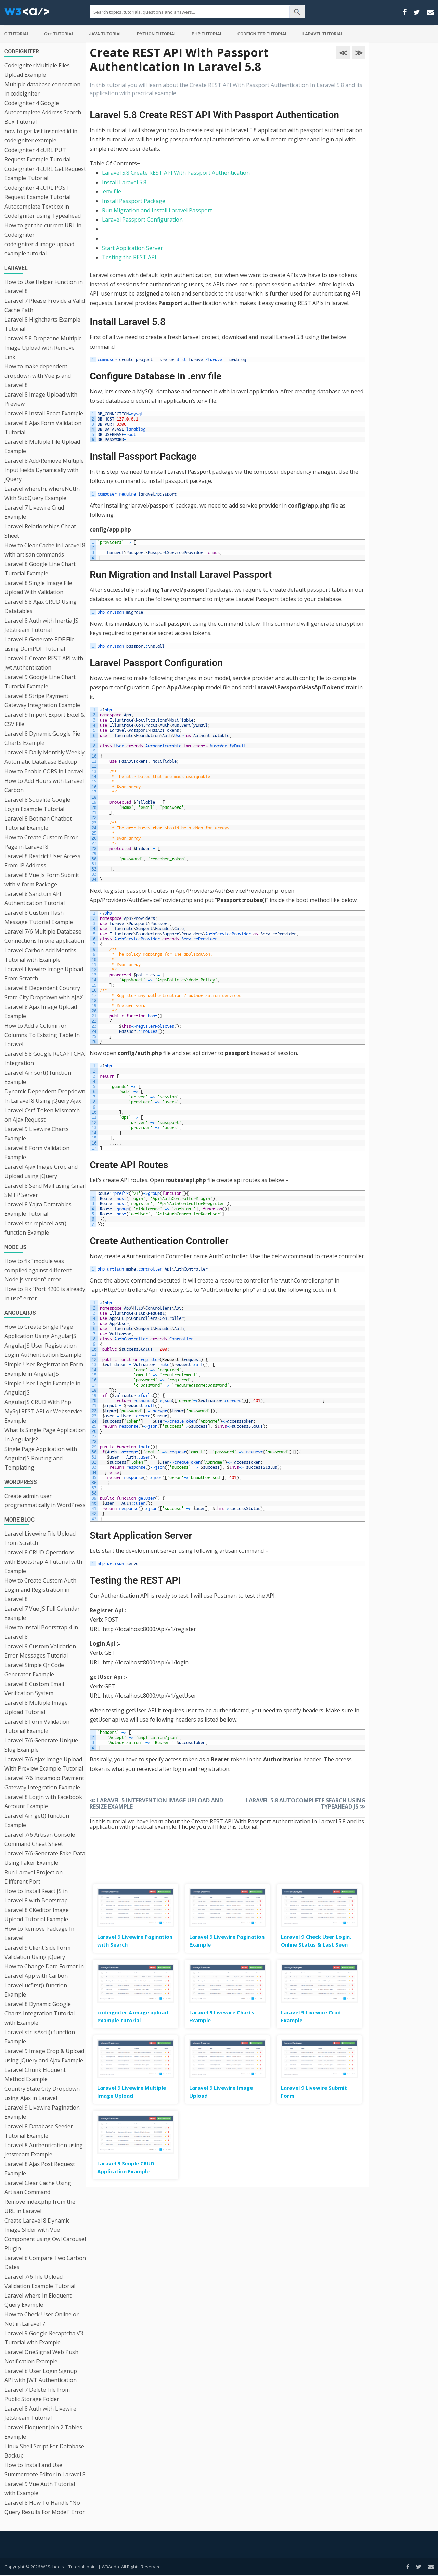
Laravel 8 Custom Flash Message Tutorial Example (38, 917)
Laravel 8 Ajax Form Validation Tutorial (42, 427)
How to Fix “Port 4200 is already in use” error (44, 1293)
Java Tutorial (105, 33)
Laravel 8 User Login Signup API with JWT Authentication (40, 2375)
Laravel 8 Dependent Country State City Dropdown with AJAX (43, 992)
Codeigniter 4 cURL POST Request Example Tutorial (37, 192)
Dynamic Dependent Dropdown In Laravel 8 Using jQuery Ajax (44, 1096)
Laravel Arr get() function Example (36, 1820)
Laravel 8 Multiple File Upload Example (42, 446)
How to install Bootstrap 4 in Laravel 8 (41, 1632)
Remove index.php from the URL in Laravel (39, 2206)
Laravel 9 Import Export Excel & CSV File (44, 719)
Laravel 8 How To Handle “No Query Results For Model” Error (44, 2507)
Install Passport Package (133, 201)
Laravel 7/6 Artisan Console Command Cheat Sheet (39, 1839)
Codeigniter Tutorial (262, 33)
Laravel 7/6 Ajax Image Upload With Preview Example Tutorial (43, 1763)
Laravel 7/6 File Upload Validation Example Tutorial (39, 2281)
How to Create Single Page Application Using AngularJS (40, 1331)
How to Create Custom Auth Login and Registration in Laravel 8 (40, 1590)
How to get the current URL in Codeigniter (42, 230)
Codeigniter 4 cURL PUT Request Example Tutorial (37, 154)
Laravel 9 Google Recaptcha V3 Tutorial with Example (43, 2337)
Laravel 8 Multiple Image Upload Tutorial (36, 1707)
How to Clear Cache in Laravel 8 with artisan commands (44, 549)
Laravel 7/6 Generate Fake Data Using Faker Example (44, 1858)
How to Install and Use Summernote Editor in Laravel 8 (45, 2469)
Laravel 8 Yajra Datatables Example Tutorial (38, 1209)
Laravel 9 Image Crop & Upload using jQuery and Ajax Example (44, 2055)
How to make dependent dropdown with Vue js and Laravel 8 (37, 376)
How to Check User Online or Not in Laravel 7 (41, 2319)
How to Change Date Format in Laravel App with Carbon (44, 1971)
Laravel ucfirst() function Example (35, 1989)
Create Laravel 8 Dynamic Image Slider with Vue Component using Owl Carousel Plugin (45, 2234)
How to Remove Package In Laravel (39, 1933)
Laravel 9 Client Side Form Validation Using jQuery (37, 1952)
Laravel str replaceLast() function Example (35, 1228)
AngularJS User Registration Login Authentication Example (42, 1350)
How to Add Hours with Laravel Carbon (44, 785)
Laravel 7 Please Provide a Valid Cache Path (44, 305)
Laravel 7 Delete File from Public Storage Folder (37, 2394)
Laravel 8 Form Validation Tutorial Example (36, 1726)
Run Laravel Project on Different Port (33, 1876)
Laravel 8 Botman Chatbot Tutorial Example (38, 823)
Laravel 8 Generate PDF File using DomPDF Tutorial (39, 644)
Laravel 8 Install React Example (43, 413)
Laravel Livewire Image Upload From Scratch (43, 973)
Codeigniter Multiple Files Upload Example (37, 70)
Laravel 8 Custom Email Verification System (34, 1688)
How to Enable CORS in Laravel (43, 771)
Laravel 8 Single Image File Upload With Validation (38, 587)
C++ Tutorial (59, 33)
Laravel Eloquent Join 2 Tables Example (43, 2432)
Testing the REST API (129, 257)
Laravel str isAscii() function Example (39, 2036)
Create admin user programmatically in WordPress (45, 1500)
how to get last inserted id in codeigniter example (40, 135)
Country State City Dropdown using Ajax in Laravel (42, 2093)
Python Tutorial (157, 33)
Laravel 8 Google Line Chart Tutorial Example (40, 568)
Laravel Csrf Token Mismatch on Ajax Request (42, 1114)
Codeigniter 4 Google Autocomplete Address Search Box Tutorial (42, 112)
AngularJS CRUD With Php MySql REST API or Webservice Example (43, 1411)
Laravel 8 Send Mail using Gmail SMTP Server (45, 1190)
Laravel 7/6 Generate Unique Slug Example (41, 1745)
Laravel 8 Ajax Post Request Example (39, 2168)
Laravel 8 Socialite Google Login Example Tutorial (37, 804)
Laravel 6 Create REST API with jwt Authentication (43, 662)
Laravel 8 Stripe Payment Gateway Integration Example (42, 700)
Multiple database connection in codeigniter (42, 88)
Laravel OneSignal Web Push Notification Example (41, 2356)
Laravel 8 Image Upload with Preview (40, 399)
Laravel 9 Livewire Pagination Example (42, 2112)
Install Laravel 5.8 (124, 182)
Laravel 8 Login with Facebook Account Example (43, 1801)
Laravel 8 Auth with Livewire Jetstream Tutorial (40, 2413)
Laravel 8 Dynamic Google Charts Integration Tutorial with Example (39, 2013)
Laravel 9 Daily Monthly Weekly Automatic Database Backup (44, 757)
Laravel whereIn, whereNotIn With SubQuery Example (42, 493)
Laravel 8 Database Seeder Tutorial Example (38, 2131)
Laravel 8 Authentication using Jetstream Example (43, 2149)
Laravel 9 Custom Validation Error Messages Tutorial (40, 1650)
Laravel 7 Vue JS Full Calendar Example (42, 1613)
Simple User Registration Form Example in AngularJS (43, 1369)
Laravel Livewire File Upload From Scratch (40, 1538)
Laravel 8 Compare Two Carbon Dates (45, 2262)
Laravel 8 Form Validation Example (36, 1152)
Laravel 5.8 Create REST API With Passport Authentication (176, 172)
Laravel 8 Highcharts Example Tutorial (42, 324)
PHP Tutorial (207, 33)
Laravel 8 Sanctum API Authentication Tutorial (34, 898)
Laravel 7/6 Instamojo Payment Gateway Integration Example (44, 1782)
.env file (111, 191)
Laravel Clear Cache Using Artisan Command (37, 2187)
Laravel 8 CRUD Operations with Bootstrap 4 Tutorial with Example (43, 1562)
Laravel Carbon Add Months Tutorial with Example (40, 955)
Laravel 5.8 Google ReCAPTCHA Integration (44, 1058)
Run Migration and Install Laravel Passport (157, 210)
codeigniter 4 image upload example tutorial (39, 248)
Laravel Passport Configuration (142, 219)
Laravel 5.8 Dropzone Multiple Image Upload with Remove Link (43, 348)
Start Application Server (132, 248)
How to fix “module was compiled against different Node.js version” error (38, 1270)
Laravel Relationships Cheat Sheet (40, 531)
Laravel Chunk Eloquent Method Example (35, 2074)
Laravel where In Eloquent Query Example (38, 2300)
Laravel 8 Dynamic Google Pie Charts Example (42, 738)
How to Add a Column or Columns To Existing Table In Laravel (42, 1035)
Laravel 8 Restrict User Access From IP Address (42, 860)
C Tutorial (16, 33)
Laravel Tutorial (322, 33)
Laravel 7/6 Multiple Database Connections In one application (44, 936)
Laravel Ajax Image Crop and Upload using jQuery (41, 1171)
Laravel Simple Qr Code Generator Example (34, 1669)
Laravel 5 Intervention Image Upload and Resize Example (156, 1803)
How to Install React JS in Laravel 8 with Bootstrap (36, 1895)
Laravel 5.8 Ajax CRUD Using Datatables (40, 606)
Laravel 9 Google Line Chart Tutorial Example (40, 681)
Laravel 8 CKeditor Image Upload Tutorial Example (36, 1914)
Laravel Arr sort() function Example (37, 1077)
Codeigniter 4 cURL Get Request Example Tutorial (45, 173)
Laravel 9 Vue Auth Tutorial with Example (39, 2488)
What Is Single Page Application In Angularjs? (45, 1434)
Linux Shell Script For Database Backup (44, 2450)
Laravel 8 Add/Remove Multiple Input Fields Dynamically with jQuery (44, 470)
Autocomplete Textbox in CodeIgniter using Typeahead (42, 211)
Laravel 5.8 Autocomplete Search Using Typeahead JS (305, 1803)
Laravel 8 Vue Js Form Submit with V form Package (41, 879)
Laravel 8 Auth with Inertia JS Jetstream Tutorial (41, 625)
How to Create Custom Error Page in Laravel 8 (41, 842)
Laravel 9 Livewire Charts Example (36, 1133)
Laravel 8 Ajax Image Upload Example (40, 1011)
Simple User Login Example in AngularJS (42, 1387)
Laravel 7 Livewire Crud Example (34, 512)
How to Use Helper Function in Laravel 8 (43, 286)
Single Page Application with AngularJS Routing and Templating (40, 1458)
